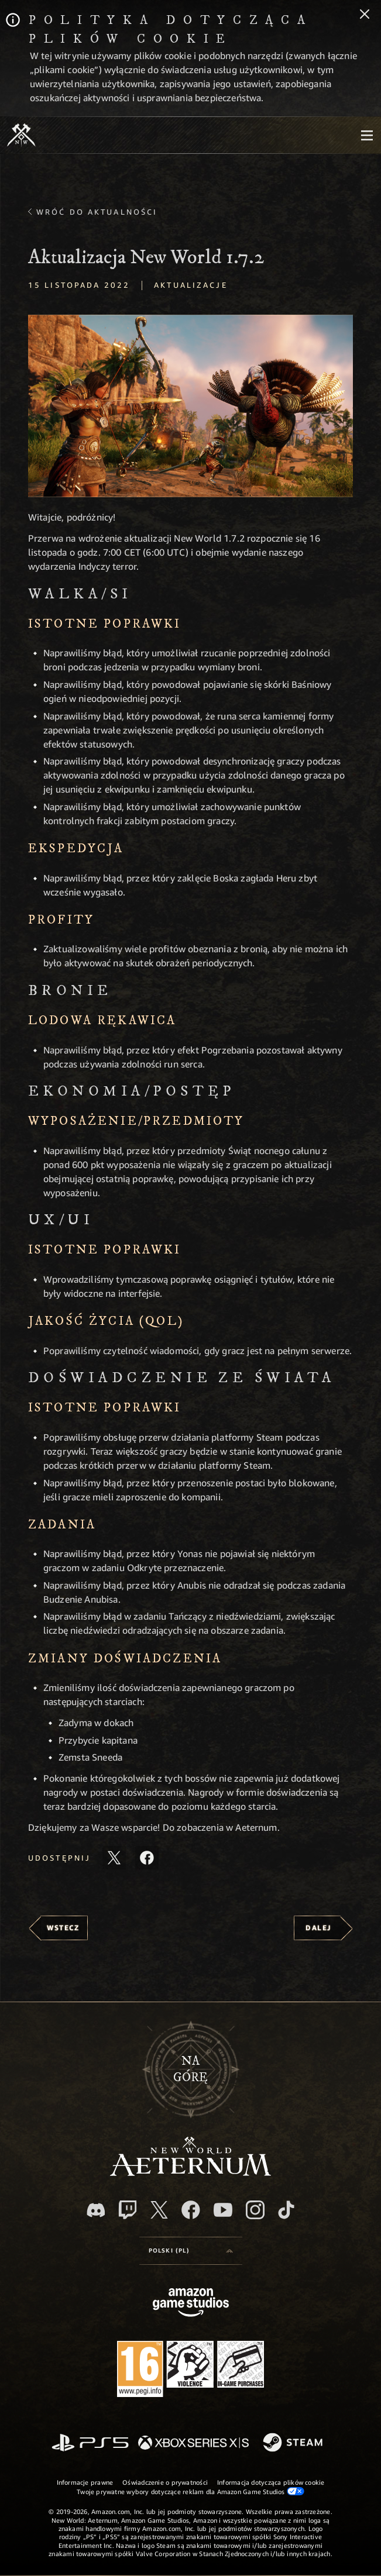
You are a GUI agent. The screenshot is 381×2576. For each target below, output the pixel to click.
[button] (190, 406)
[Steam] (294, 2443)
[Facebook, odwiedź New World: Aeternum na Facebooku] (190, 2209)
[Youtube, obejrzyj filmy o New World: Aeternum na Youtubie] (223, 2209)
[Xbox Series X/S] (193, 2443)
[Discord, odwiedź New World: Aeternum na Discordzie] (96, 2210)
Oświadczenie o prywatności (165, 2482)
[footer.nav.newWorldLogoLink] (190, 2173)
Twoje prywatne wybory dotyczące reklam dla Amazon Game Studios (190, 2491)
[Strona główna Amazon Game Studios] (191, 2303)
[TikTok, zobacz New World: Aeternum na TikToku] (286, 2209)
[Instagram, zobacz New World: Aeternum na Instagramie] (255, 2209)
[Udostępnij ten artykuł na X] (114, 1857)
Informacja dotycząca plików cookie (270, 2482)
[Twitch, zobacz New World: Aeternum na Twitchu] (127, 2209)
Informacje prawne (85, 2482)
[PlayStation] (90, 2443)
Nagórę (190, 2069)
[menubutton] (367, 135)
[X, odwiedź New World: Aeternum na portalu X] (159, 2210)
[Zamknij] (364, 15)
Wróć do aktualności (96, 211)
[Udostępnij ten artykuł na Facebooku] (147, 1857)
